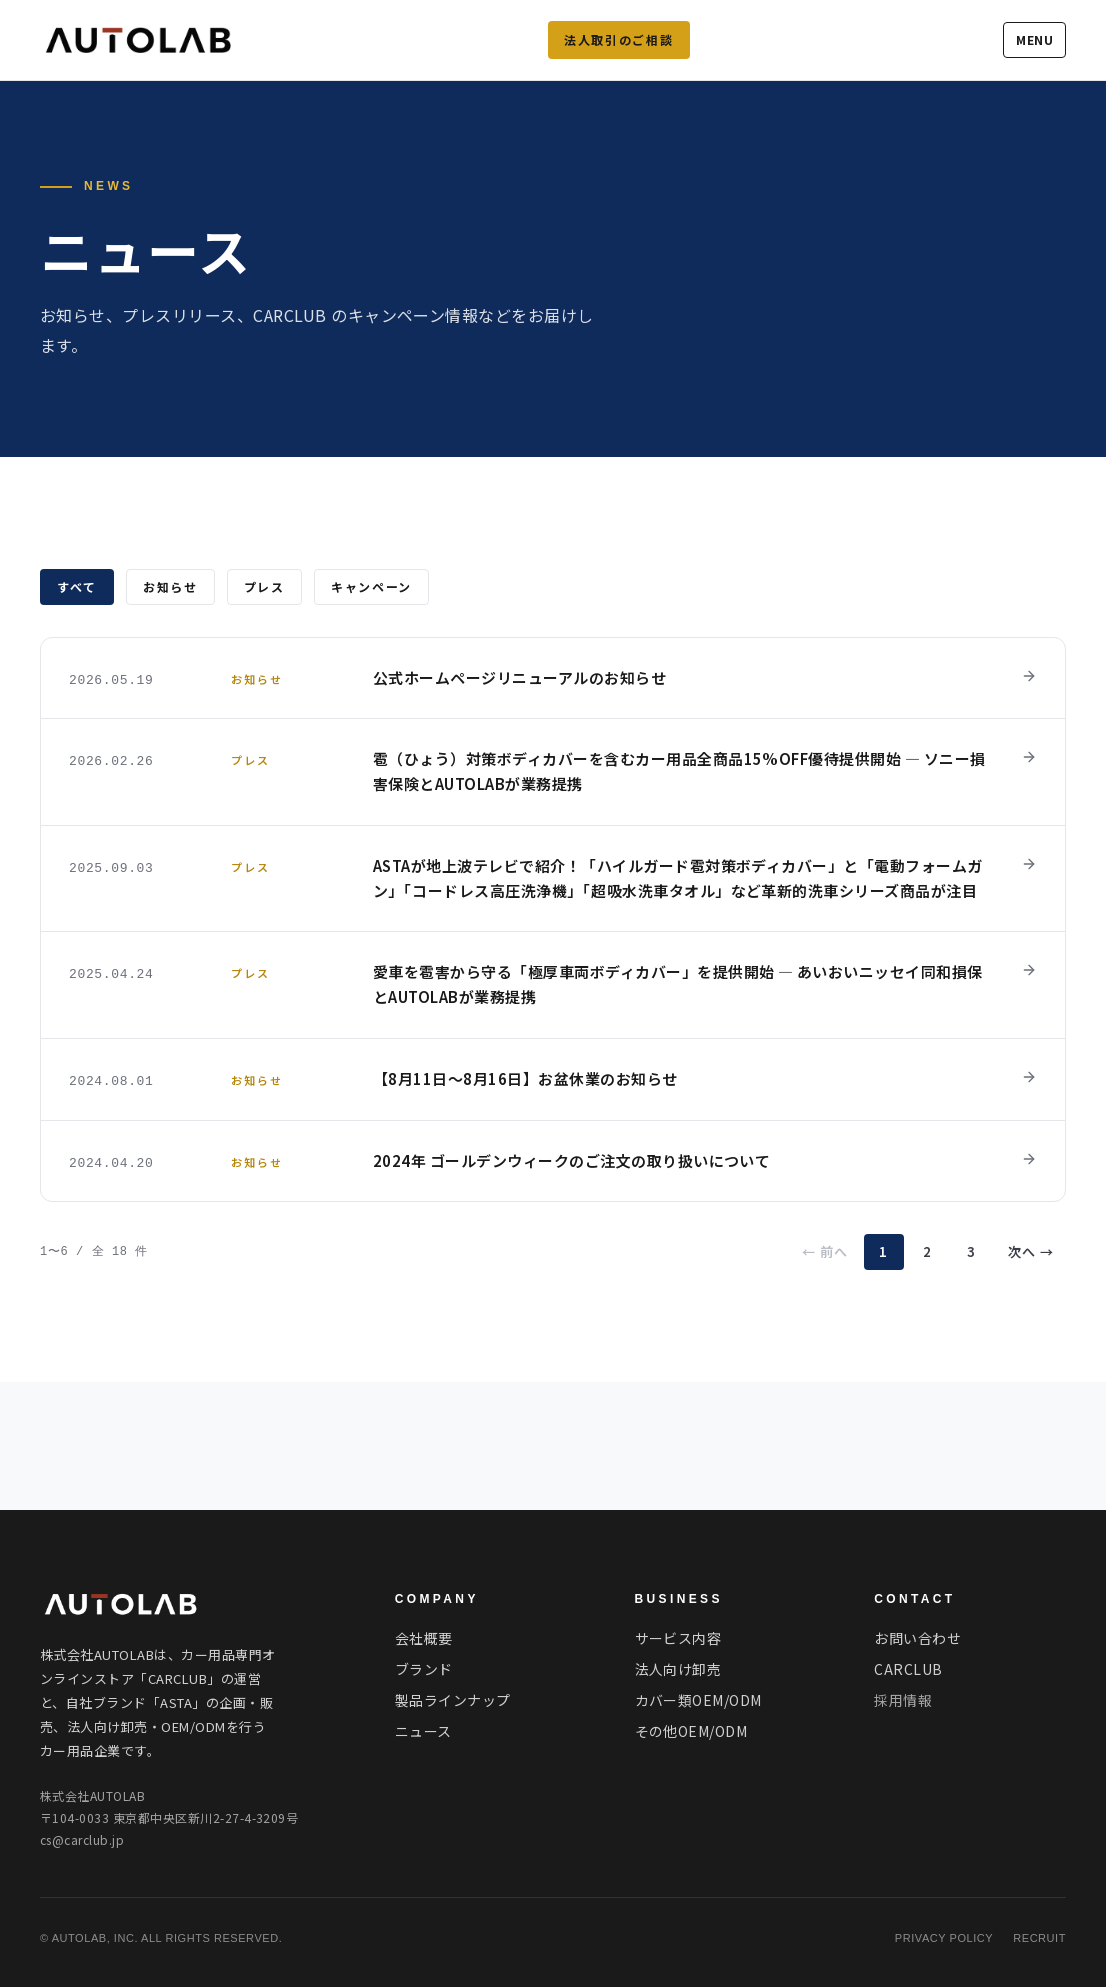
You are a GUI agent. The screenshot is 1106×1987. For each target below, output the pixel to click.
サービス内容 (678, 1638)
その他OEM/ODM (691, 1731)
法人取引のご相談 (618, 39)
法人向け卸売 (678, 1669)
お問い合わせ (917, 1638)
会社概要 (424, 1638)
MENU (1034, 39)
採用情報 (903, 1700)
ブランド (424, 1669)
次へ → (1031, 1251)
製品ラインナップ (453, 1700)
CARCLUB (908, 1669)
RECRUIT (1039, 1938)
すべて (77, 586)
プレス (264, 586)
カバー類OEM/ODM (698, 1700)
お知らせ (170, 586)
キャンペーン (371, 586)
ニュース (423, 1731)
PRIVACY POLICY (944, 1938)
